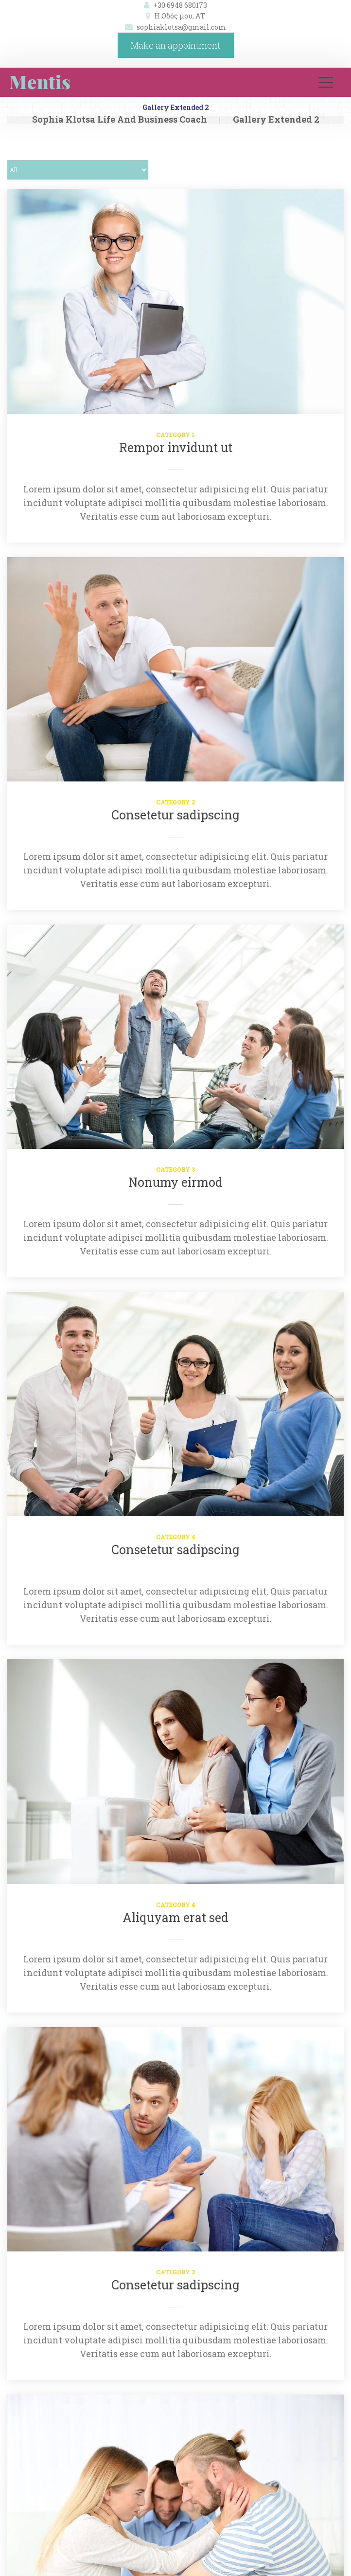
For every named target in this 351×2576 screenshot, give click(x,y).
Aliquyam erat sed (175, 1917)
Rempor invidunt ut (175, 447)
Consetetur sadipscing (175, 815)
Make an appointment (175, 45)
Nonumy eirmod (175, 1182)
